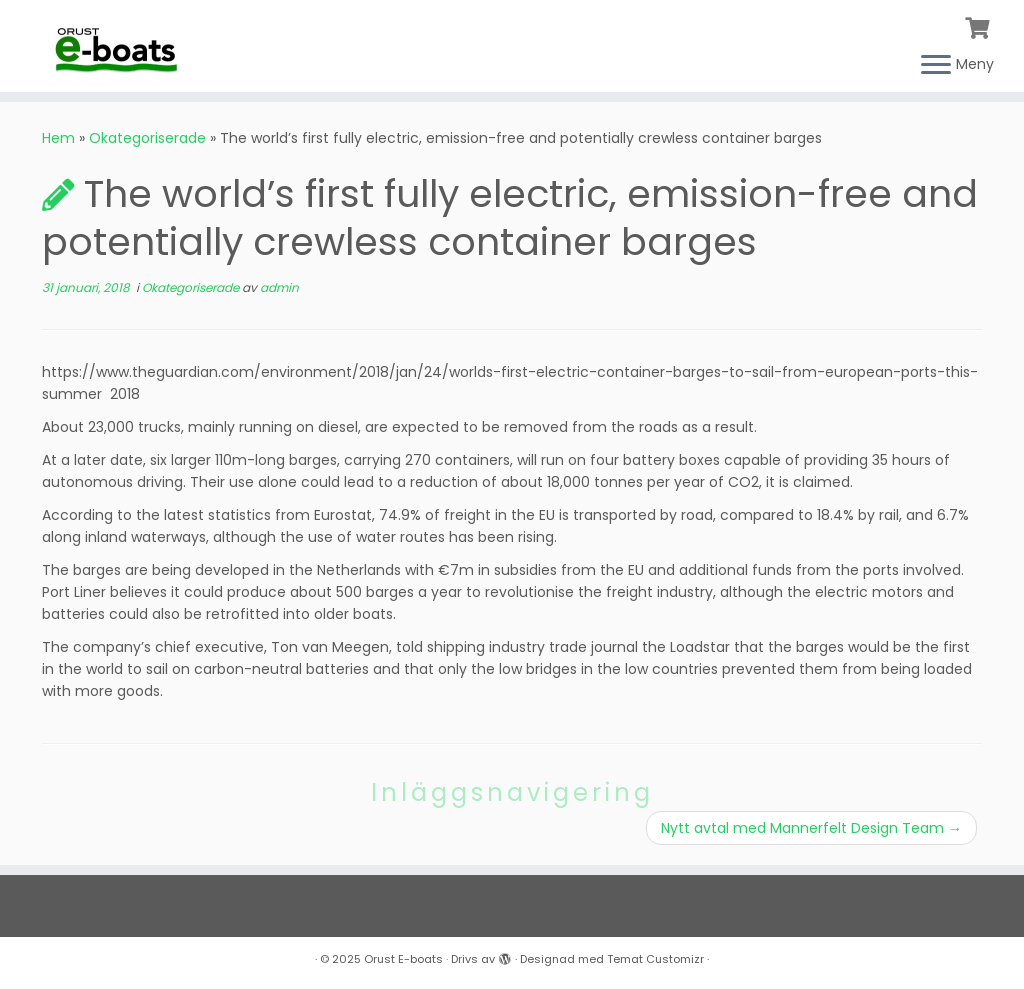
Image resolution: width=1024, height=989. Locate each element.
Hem (58, 138)
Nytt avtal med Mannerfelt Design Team (811, 828)
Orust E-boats (403, 959)
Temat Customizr (655, 959)
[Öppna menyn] (936, 66)
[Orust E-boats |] (120, 44)
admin (279, 287)
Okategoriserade (147, 138)
